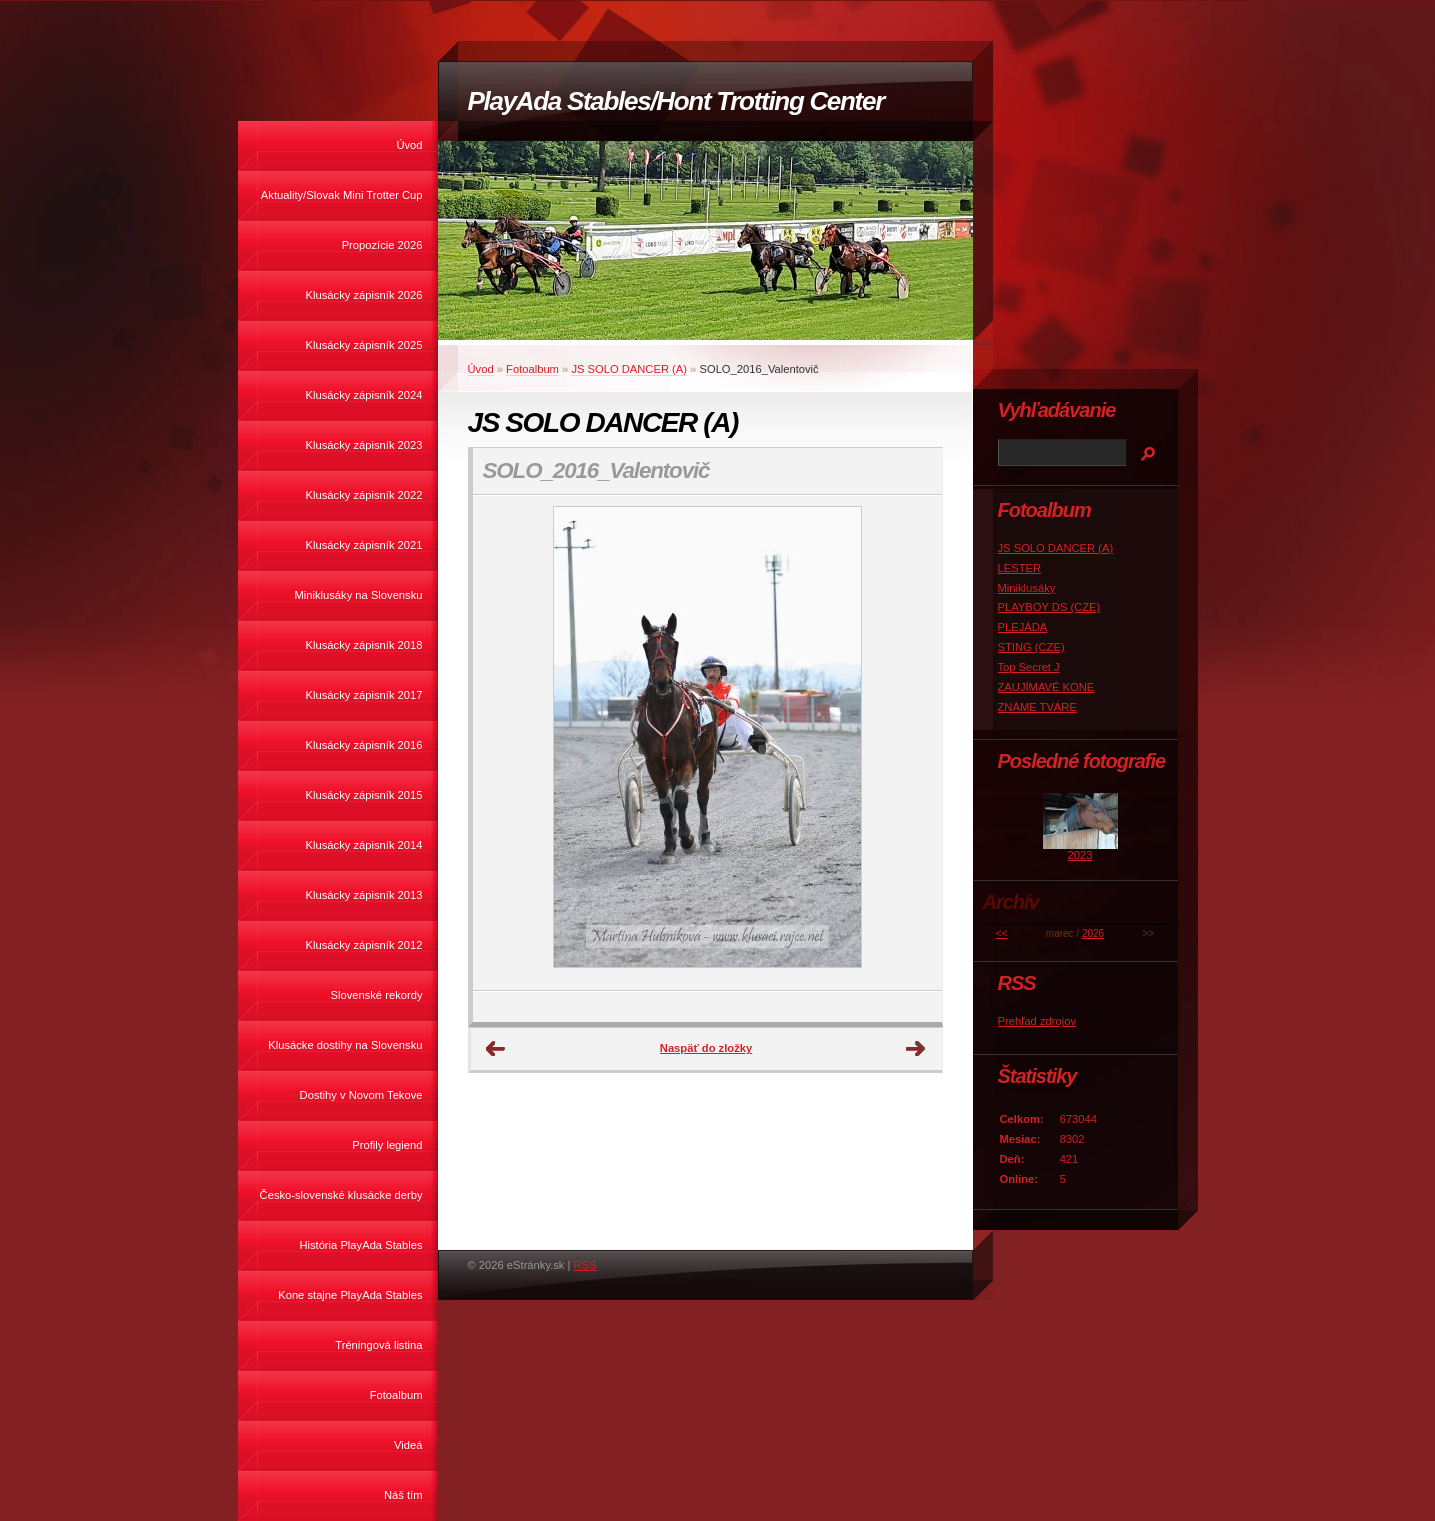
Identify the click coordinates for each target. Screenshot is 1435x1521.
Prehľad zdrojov (1037, 1021)
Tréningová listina (378, 1345)
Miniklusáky (1027, 588)
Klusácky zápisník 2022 (364, 495)
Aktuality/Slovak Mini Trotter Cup (342, 195)
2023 (1080, 855)
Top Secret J (1029, 667)
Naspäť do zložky (706, 1048)
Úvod (409, 145)
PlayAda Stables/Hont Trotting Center (676, 101)
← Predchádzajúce (496, 1049)
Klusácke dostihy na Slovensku (345, 1045)
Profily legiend (387, 1145)
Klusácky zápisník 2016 (364, 745)
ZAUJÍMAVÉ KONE (1046, 687)
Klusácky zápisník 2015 (364, 795)
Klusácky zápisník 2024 (364, 395)
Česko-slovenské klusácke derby (341, 1195)
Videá (408, 1445)
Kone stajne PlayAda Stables (350, 1295)
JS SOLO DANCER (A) (629, 369)
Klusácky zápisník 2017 (364, 695)
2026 (1093, 933)
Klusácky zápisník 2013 (364, 895)
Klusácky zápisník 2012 (364, 945)
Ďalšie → (916, 1049)
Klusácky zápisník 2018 (364, 645)
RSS (585, 1265)
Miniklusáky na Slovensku (358, 595)
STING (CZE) (1031, 647)
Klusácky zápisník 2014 (364, 845)
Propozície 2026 (382, 245)
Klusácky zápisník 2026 (364, 295)
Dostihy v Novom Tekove (361, 1095)
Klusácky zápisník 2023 (364, 445)
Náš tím (403, 1495)
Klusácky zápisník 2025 (364, 345)
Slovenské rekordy (376, 995)
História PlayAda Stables (360, 1245)
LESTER (1020, 568)
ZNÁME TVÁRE (1037, 707)
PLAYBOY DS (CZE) (1049, 607)
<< (1002, 933)
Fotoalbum (396, 1395)
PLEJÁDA (1023, 627)
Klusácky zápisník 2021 (364, 545)
